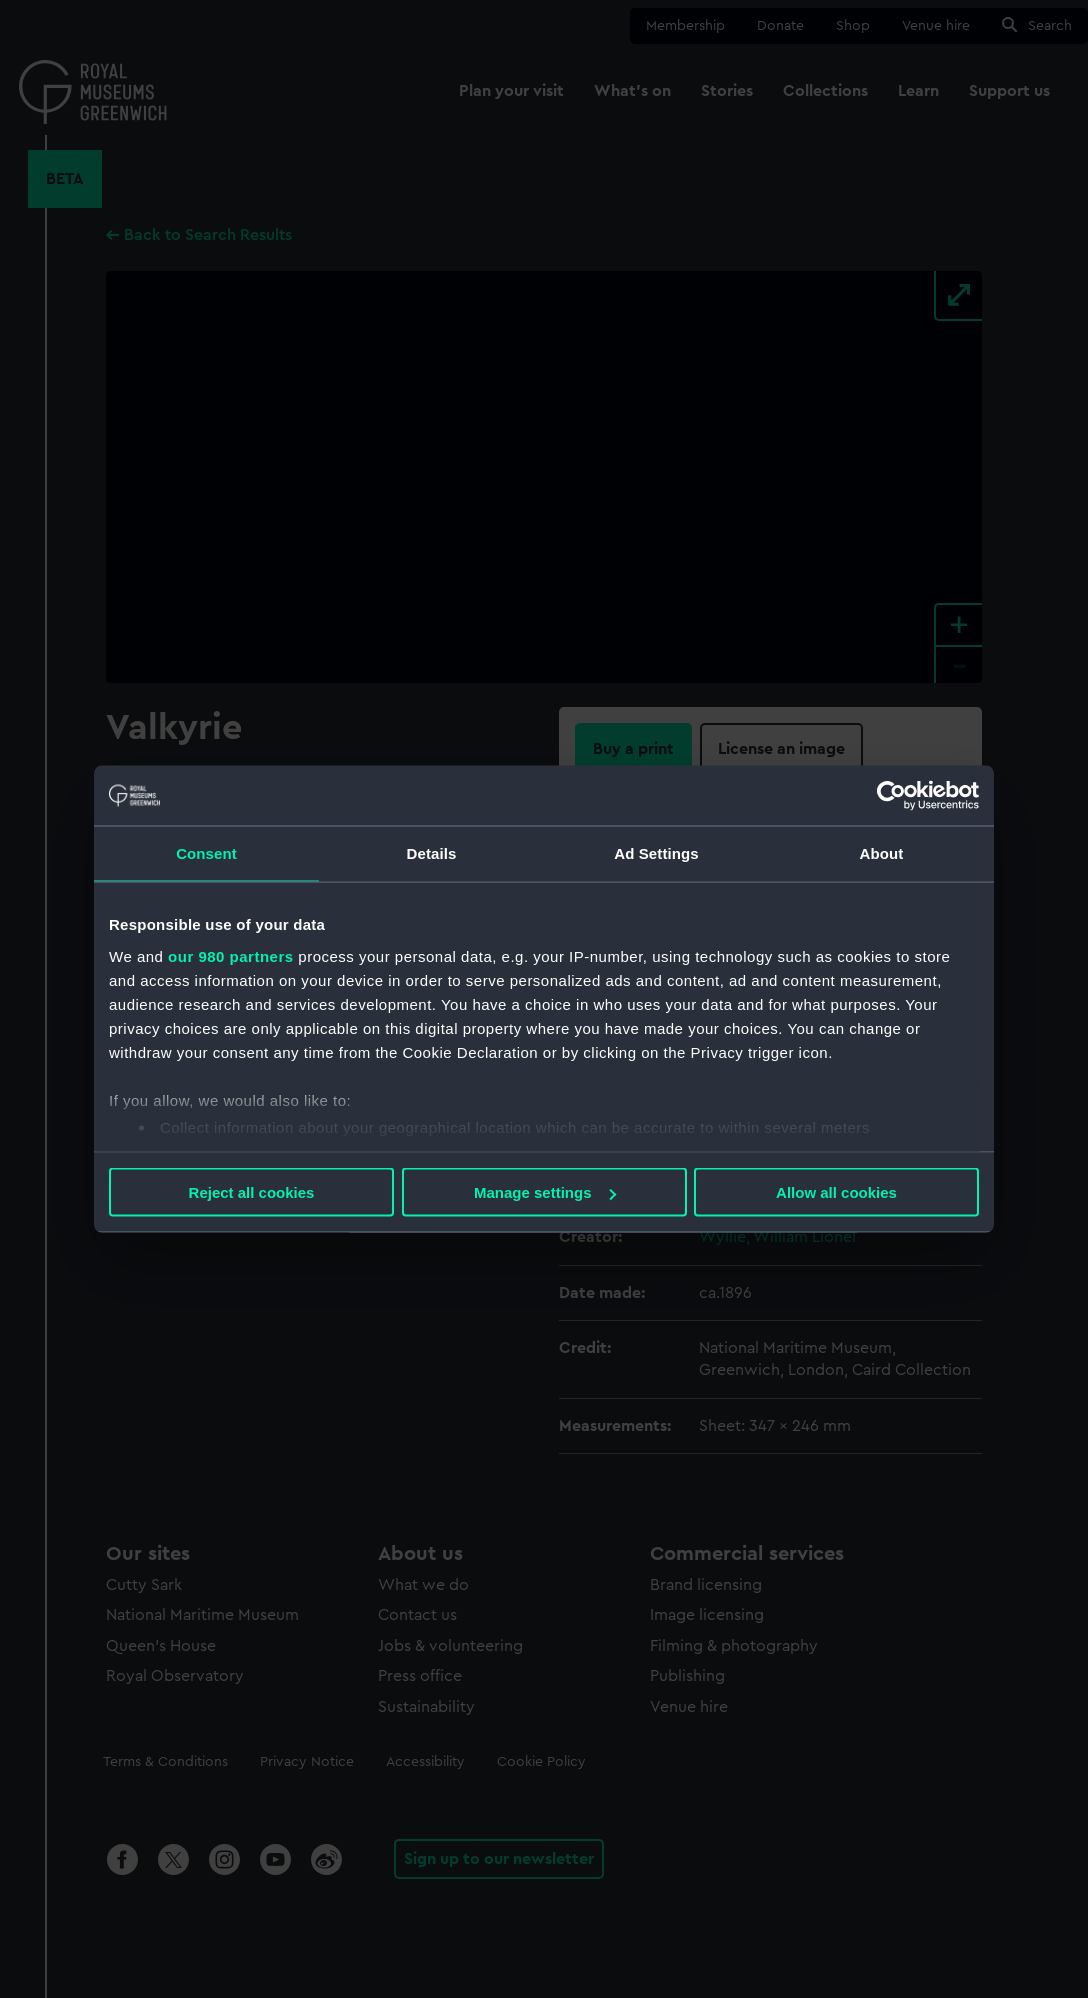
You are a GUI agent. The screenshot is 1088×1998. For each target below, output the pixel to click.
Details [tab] (432, 853)
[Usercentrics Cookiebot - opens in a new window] (891, 796)
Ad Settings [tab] (656, 853)
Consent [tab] (206, 853)
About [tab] (882, 853)
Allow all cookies (836, 1192)
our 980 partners (231, 955)
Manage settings (545, 1192)
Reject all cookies (252, 1192)
